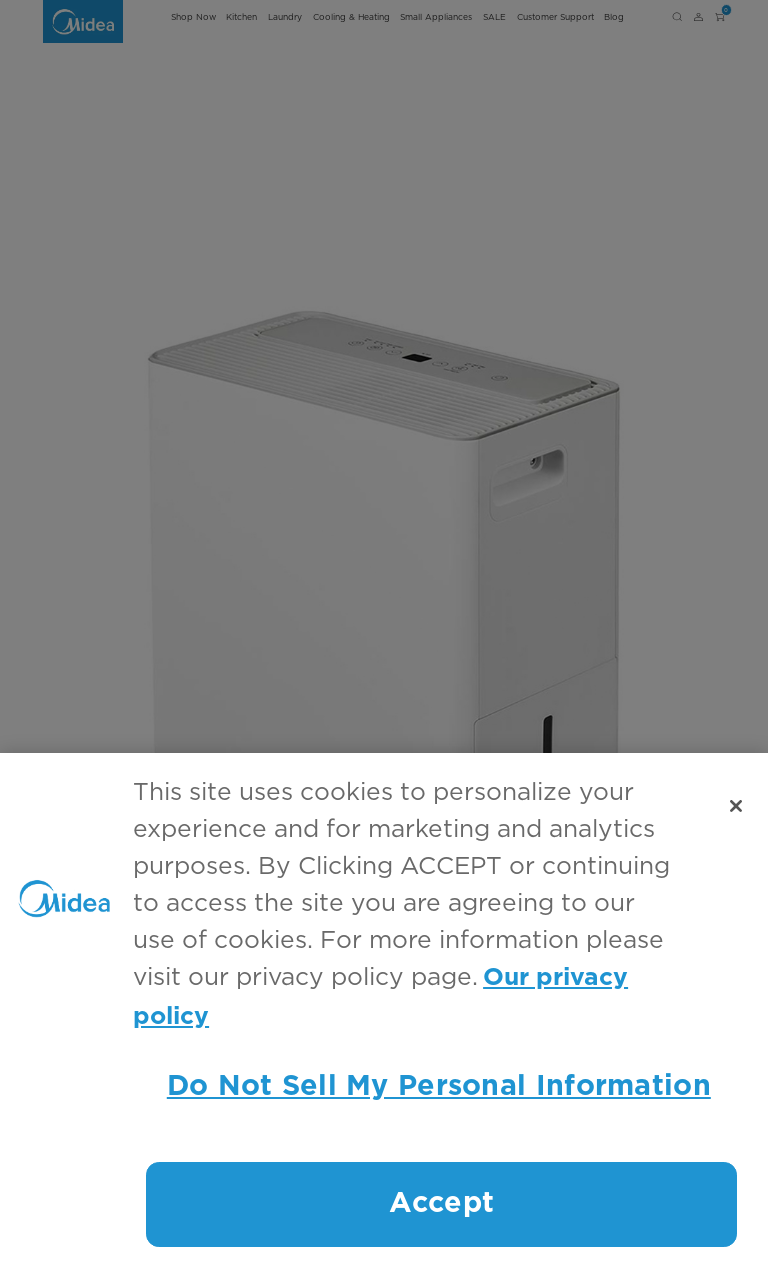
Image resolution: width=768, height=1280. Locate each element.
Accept (441, 1203)
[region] (384, 1016)
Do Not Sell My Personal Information (439, 1086)
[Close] (736, 806)
